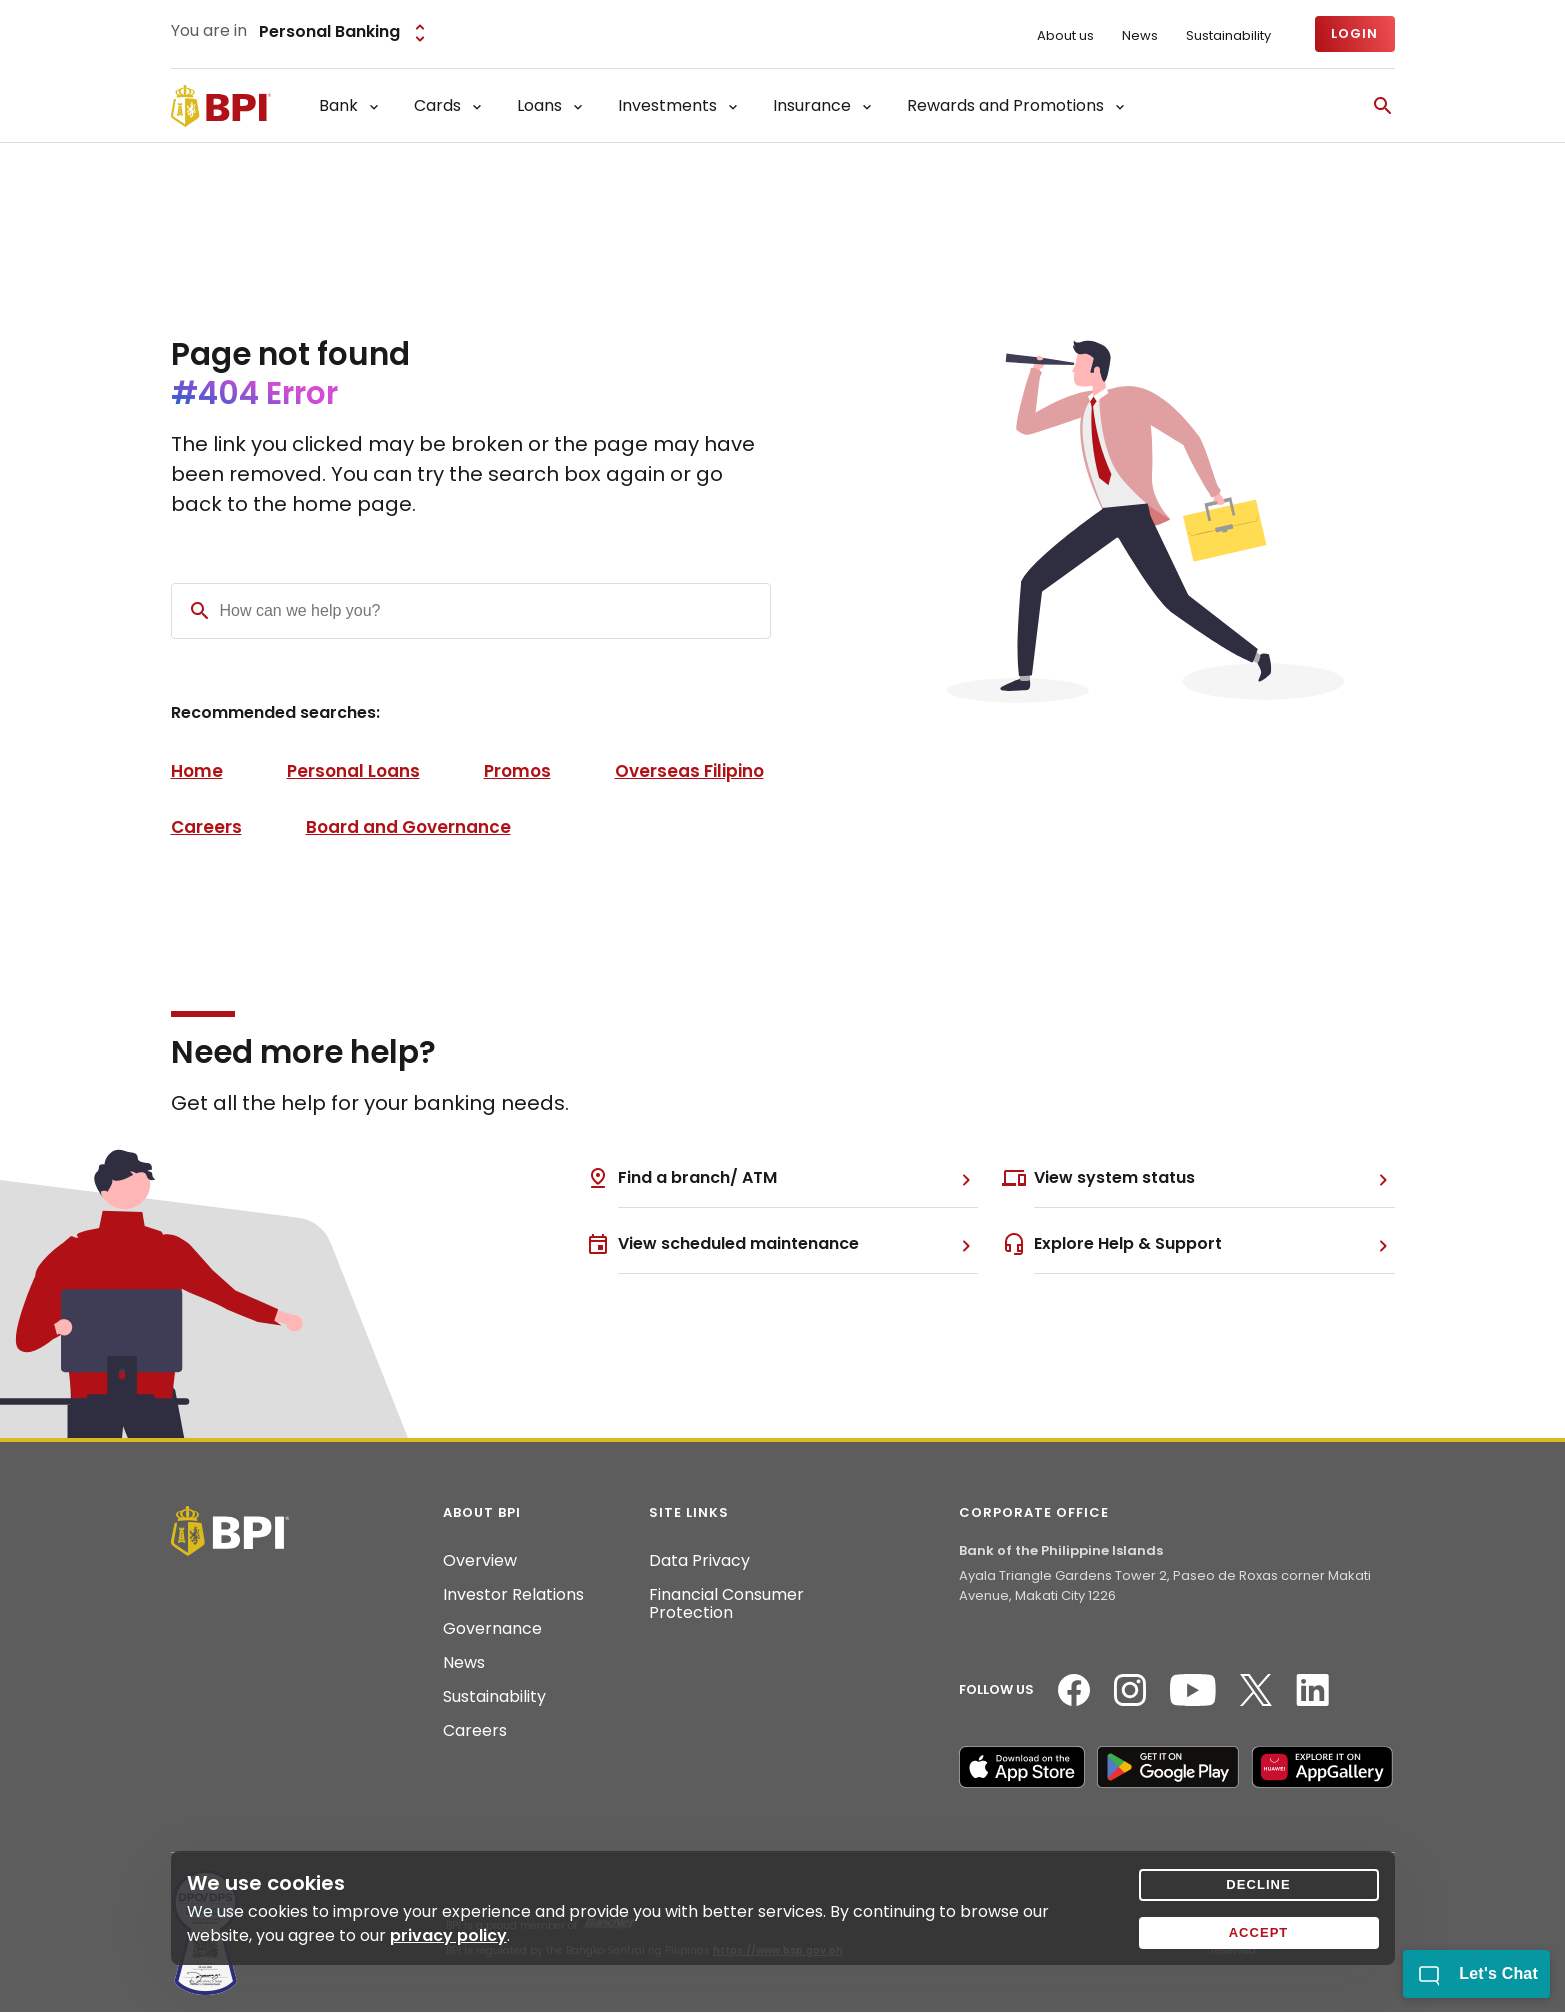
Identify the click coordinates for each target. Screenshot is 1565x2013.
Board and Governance (408, 827)
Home (197, 771)
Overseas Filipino (689, 771)
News (1140, 36)
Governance (492, 1629)
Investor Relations (513, 1595)
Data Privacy (699, 1561)
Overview (480, 1561)
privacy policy (448, 1935)
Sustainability (1228, 36)
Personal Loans (353, 771)
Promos (517, 771)
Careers (206, 827)
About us (1065, 36)
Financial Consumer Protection (726, 1604)
